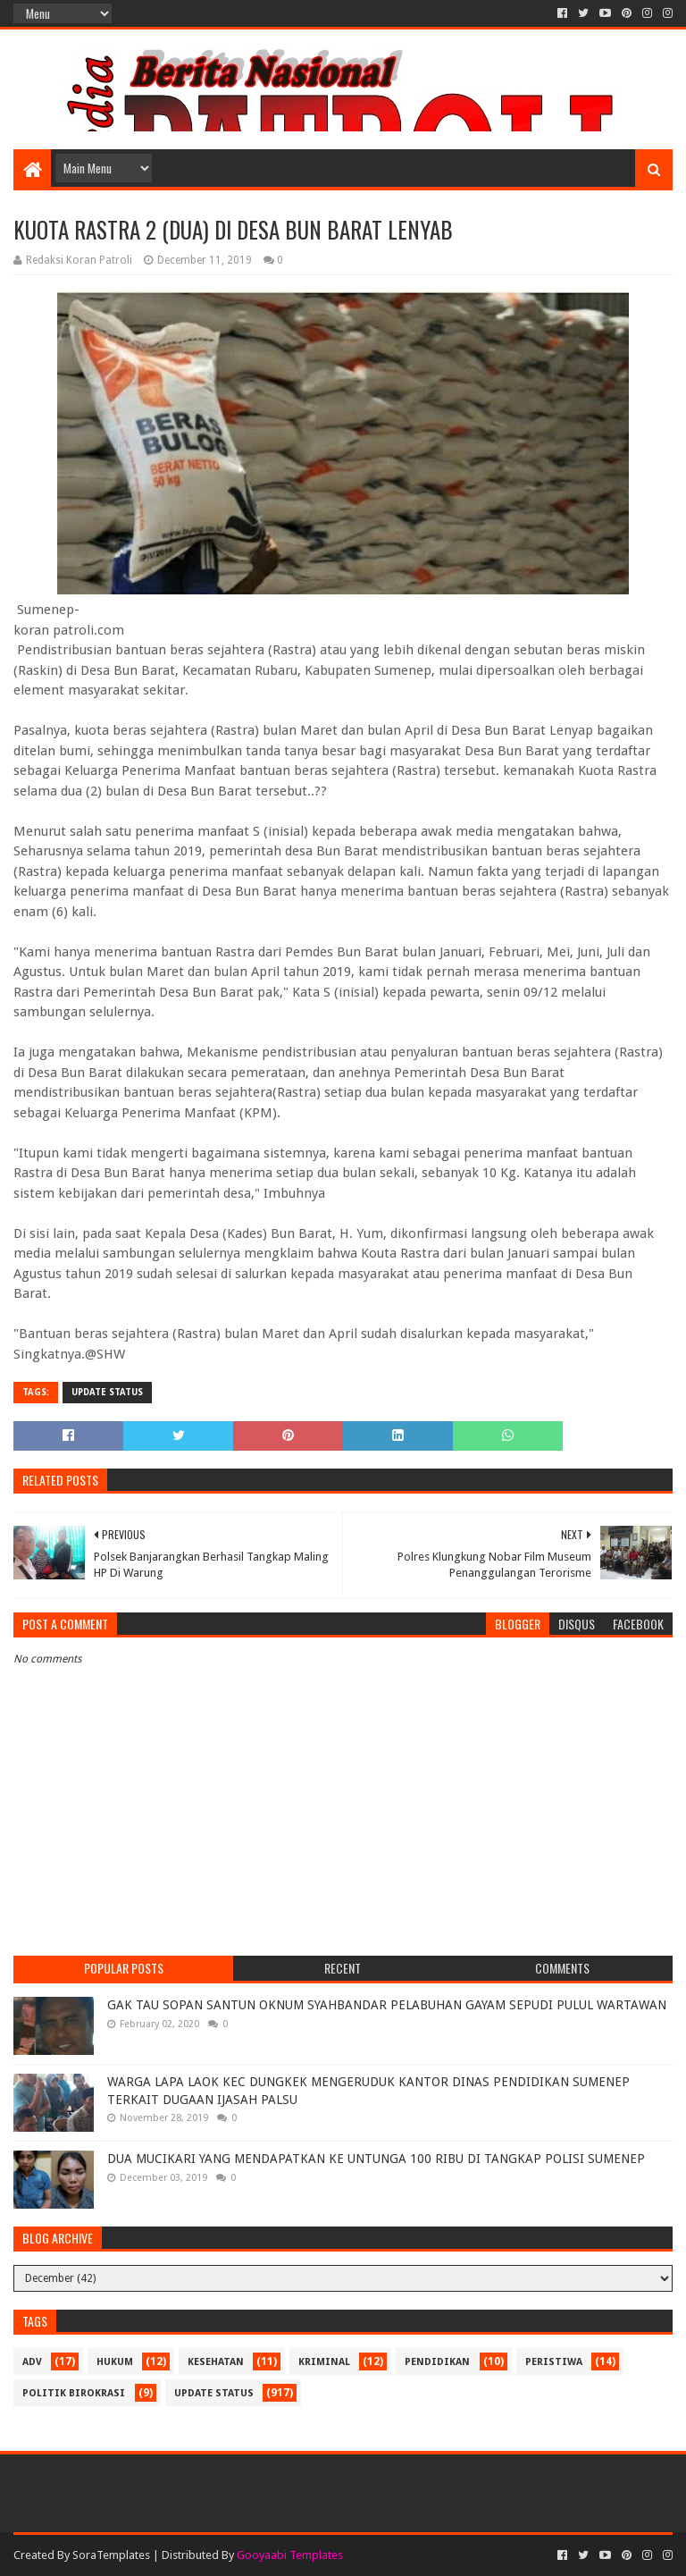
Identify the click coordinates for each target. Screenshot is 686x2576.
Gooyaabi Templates (290, 2555)
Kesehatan (216, 2362)
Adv (32, 2362)
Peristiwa (553, 2362)
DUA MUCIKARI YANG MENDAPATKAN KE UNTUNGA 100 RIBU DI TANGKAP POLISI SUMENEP (376, 2158)
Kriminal (324, 2362)
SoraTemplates (111, 2555)
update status (107, 1392)
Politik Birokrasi (73, 2393)
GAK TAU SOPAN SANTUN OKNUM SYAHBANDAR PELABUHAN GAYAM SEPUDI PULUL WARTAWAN (386, 2005)
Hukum (114, 2362)
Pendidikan (437, 2362)
